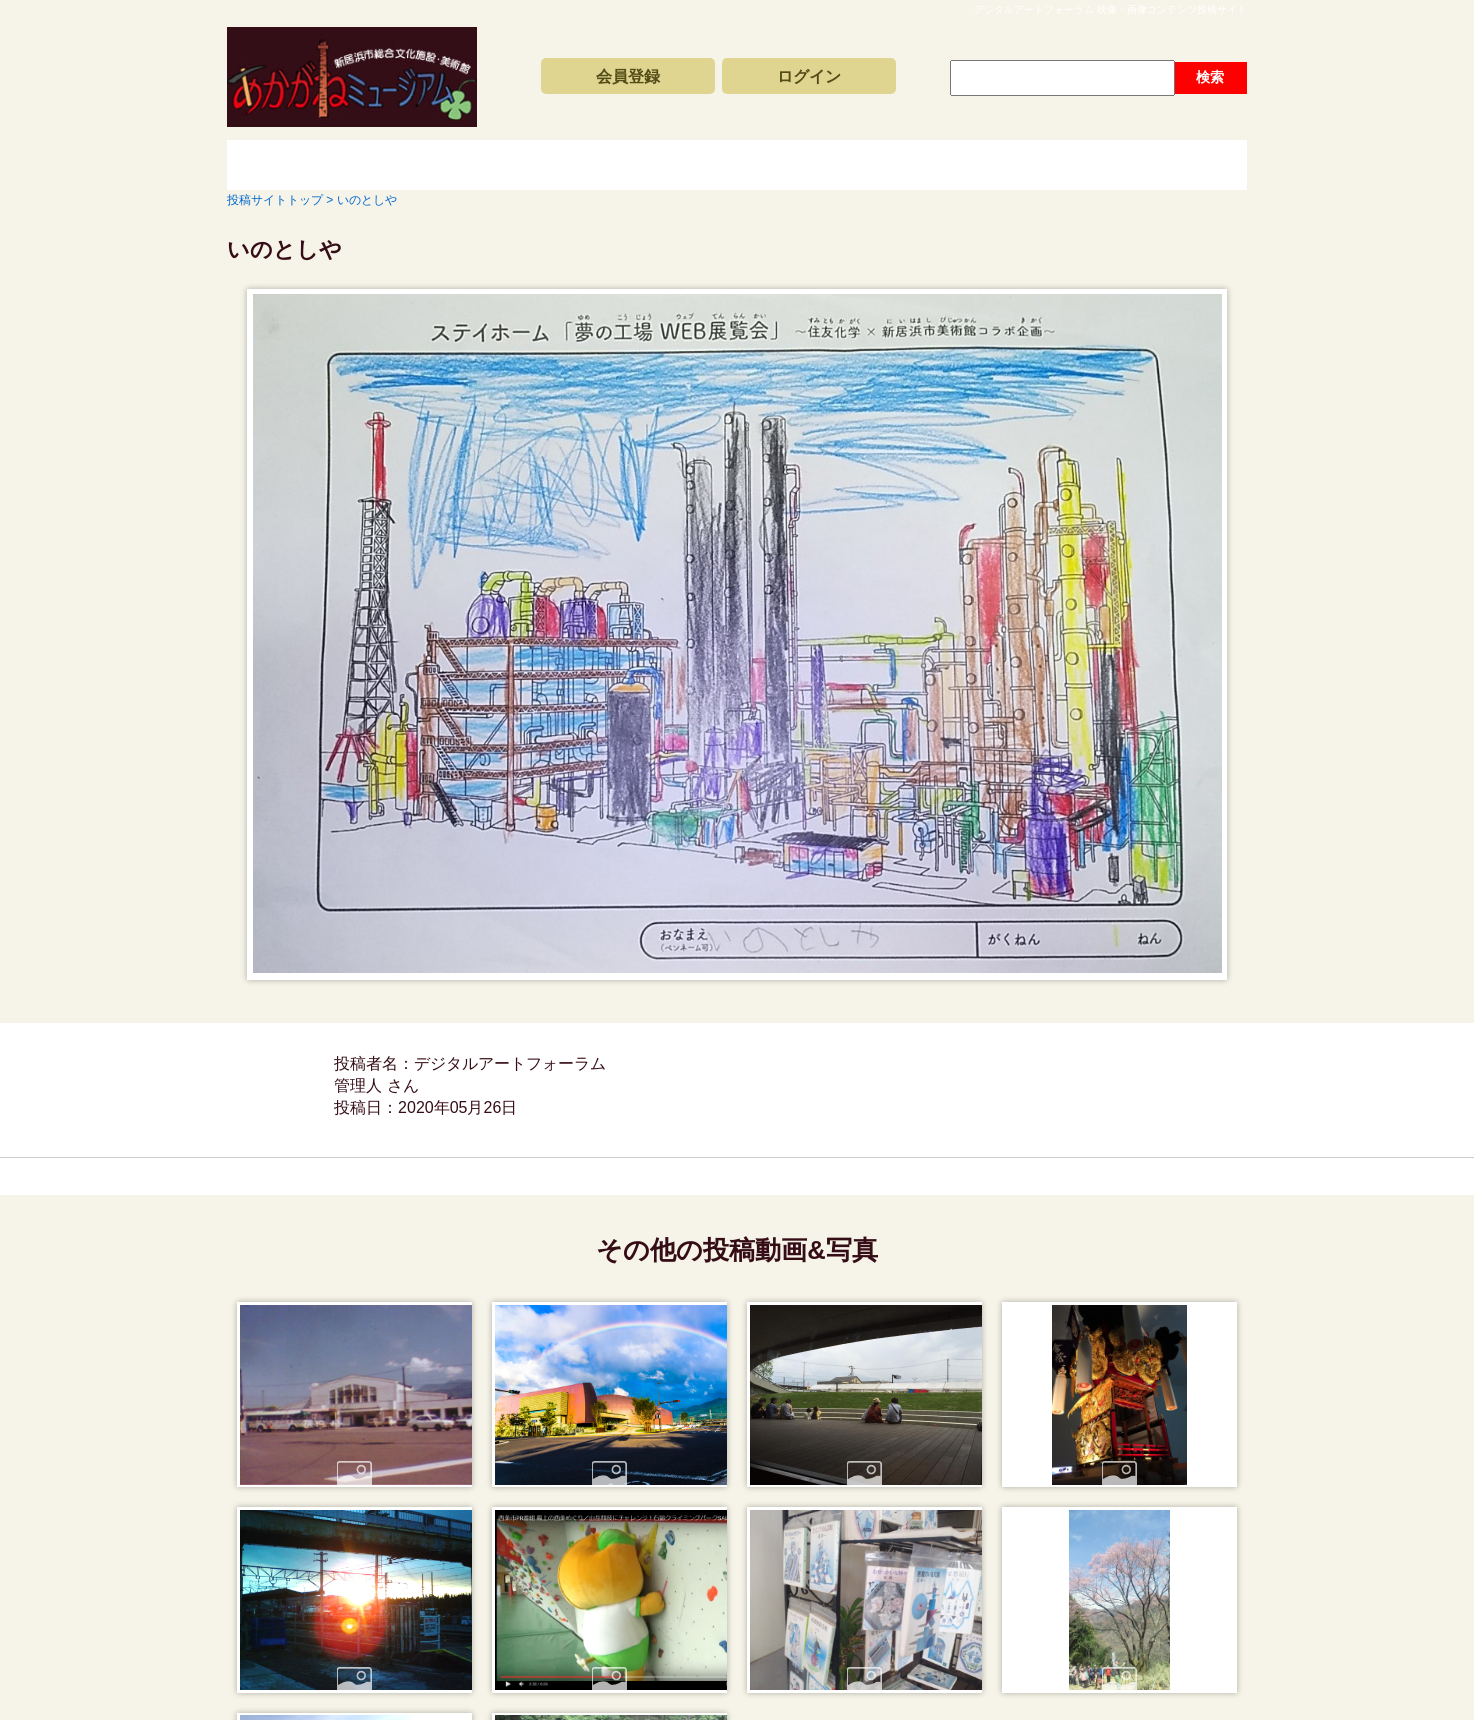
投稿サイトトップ (297, 165)
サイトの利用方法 (1137, 165)
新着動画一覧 (477, 165)
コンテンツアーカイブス (697, 165)
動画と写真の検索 (917, 165)
